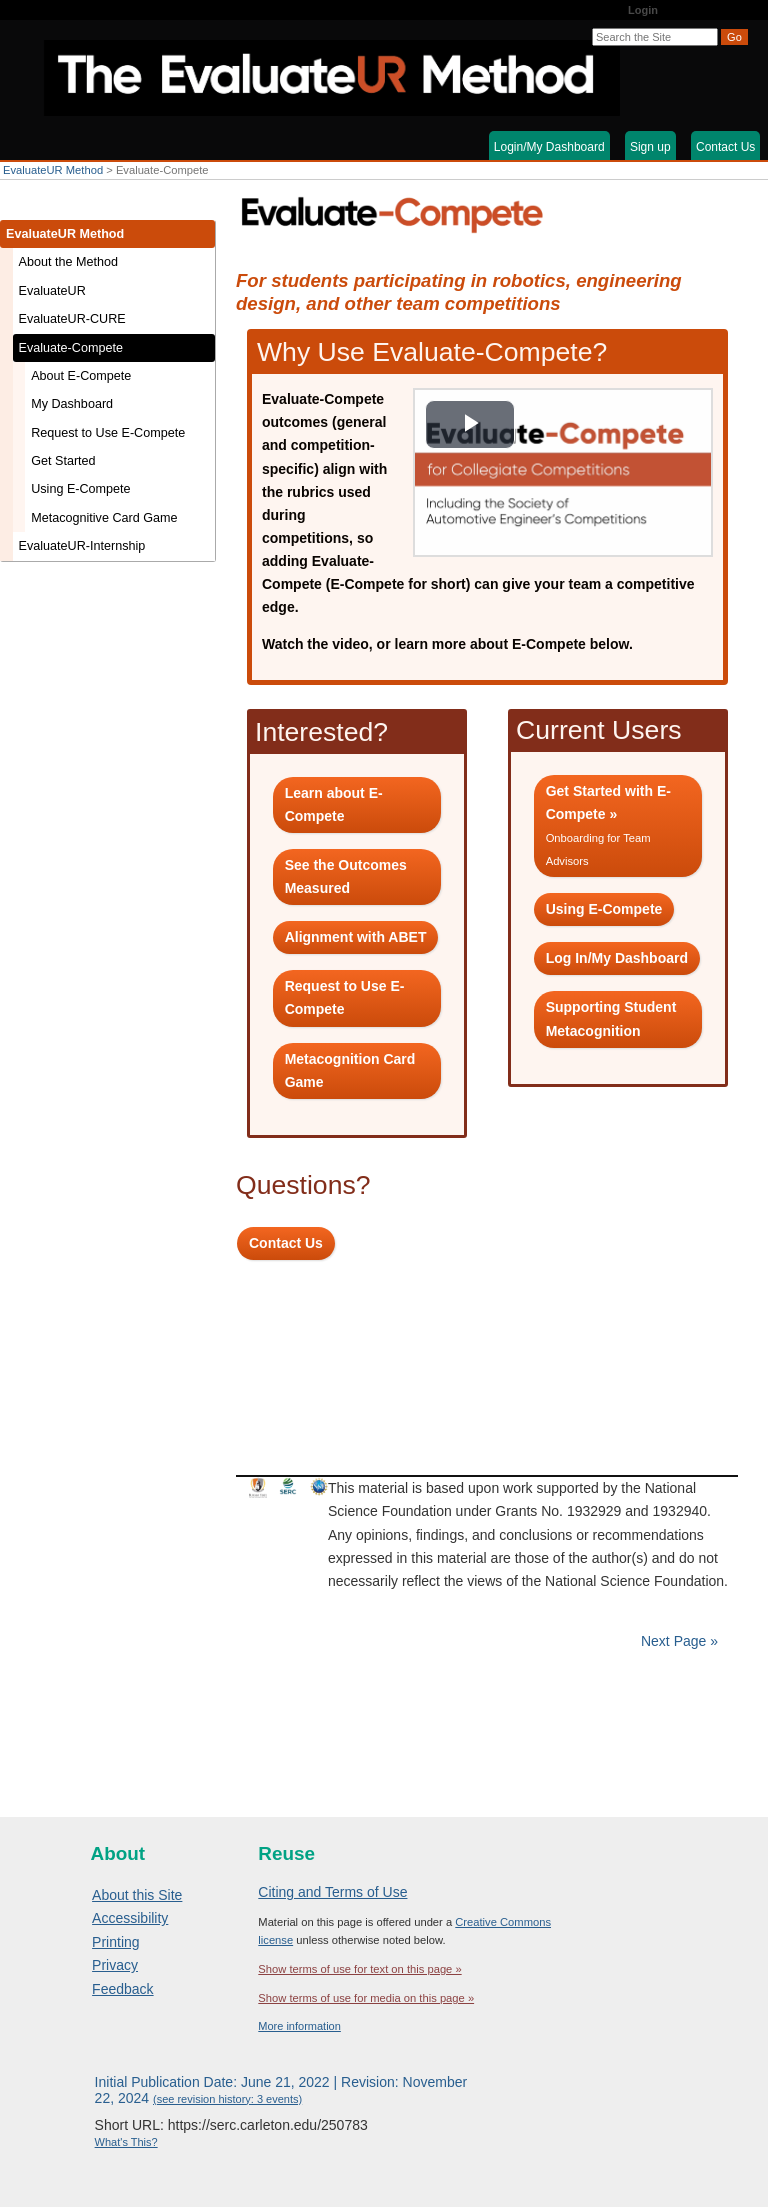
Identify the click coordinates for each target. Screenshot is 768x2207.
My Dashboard (72, 404)
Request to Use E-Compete (108, 433)
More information (299, 2026)
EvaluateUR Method (53, 170)
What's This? (126, 2142)
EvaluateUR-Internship (82, 546)
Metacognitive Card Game (104, 518)
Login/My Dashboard (549, 147)
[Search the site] (655, 37)
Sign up (650, 147)
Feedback (122, 1989)
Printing (115, 1942)
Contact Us (725, 147)
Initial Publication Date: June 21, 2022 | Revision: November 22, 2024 (281, 2090)
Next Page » (677, 1641)
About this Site (137, 1895)
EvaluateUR (52, 291)
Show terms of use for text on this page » (359, 1969)
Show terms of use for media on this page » (366, 1998)
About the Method (68, 262)
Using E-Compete (80, 489)
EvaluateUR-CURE (72, 319)
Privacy (115, 1965)
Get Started (63, 461)
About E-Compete (81, 376)
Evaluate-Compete (71, 348)
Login (643, 10)
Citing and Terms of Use (332, 1892)
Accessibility (130, 1918)
